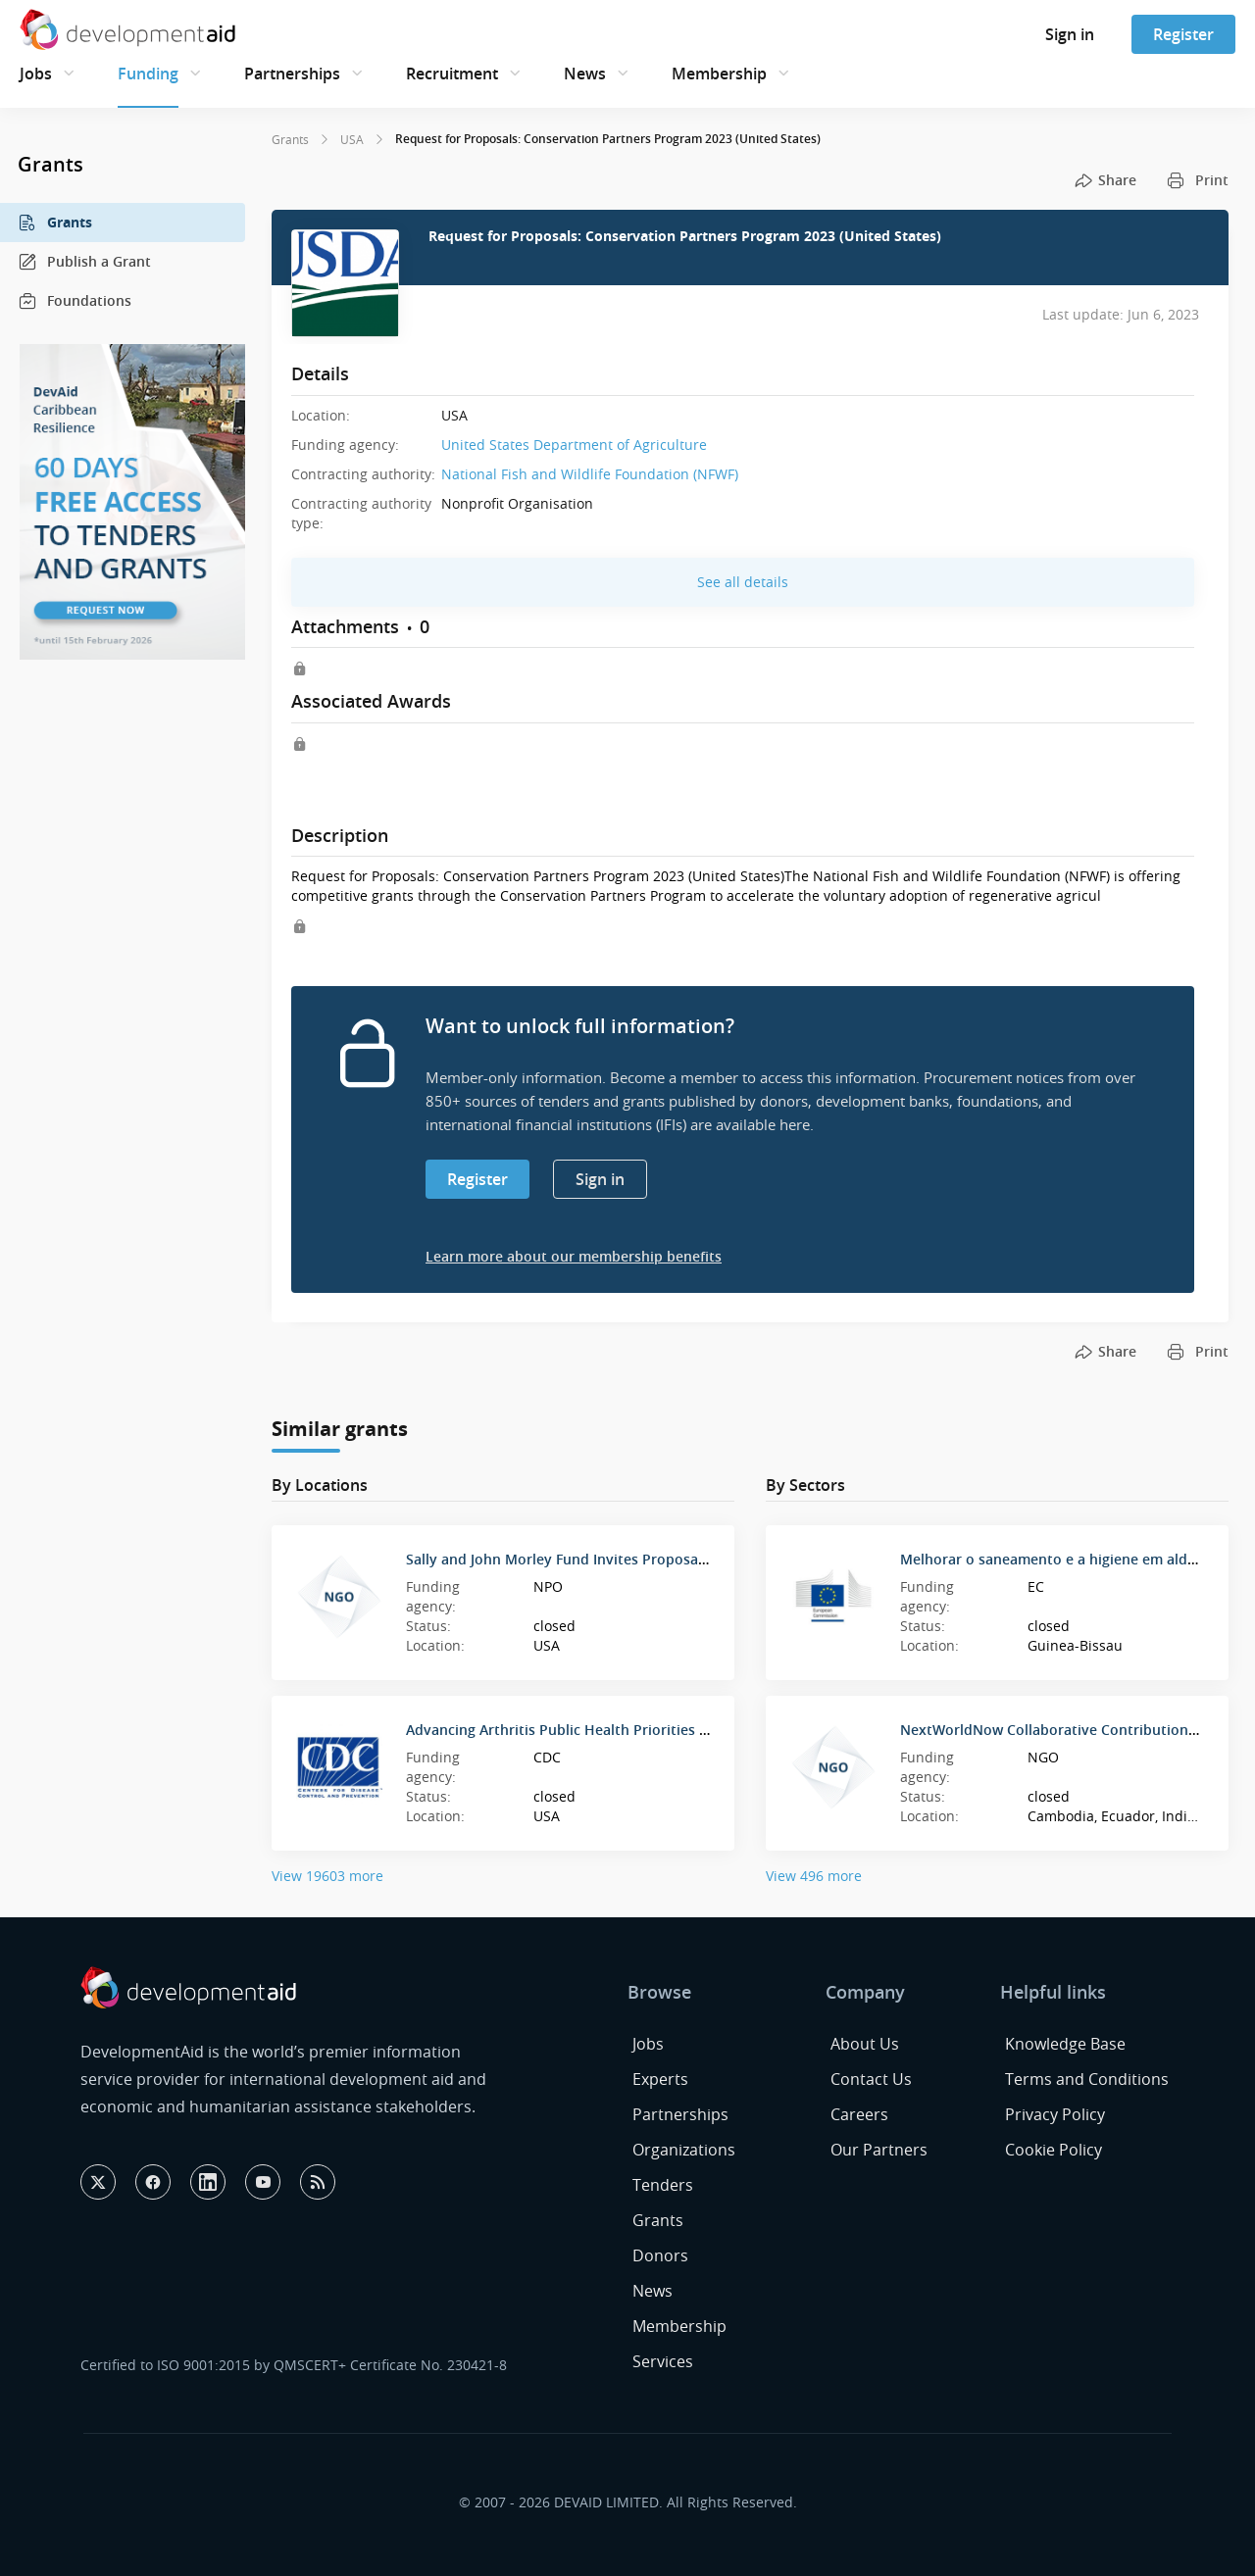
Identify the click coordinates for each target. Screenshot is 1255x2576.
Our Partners (879, 2149)
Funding (148, 73)
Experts (660, 2079)
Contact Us (871, 2079)
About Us (864, 2044)
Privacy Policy (1055, 2114)
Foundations (74, 301)
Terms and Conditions (1087, 2079)
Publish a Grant (84, 262)
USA (352, 139)
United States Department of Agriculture (574, 444)
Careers (859, 2114)
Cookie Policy (1053, 2149)
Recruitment (452, 73)
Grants (55, 222)
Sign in (1069, 34)
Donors (660, 2255)
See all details (742, 581)
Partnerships (292, 73)
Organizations (683, 2149)
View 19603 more (327, 1875)
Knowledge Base (1065, 2044)
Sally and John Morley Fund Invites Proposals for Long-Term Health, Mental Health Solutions (717, 1559)
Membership (719, 73)
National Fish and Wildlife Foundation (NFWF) (589, 474)
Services (662, 2361)
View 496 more (814, 1875)
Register (1183, 34)
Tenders (662, 2185)
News (585, 73)
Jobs (36, 73)
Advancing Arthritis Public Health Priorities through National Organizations (660, 1729)
